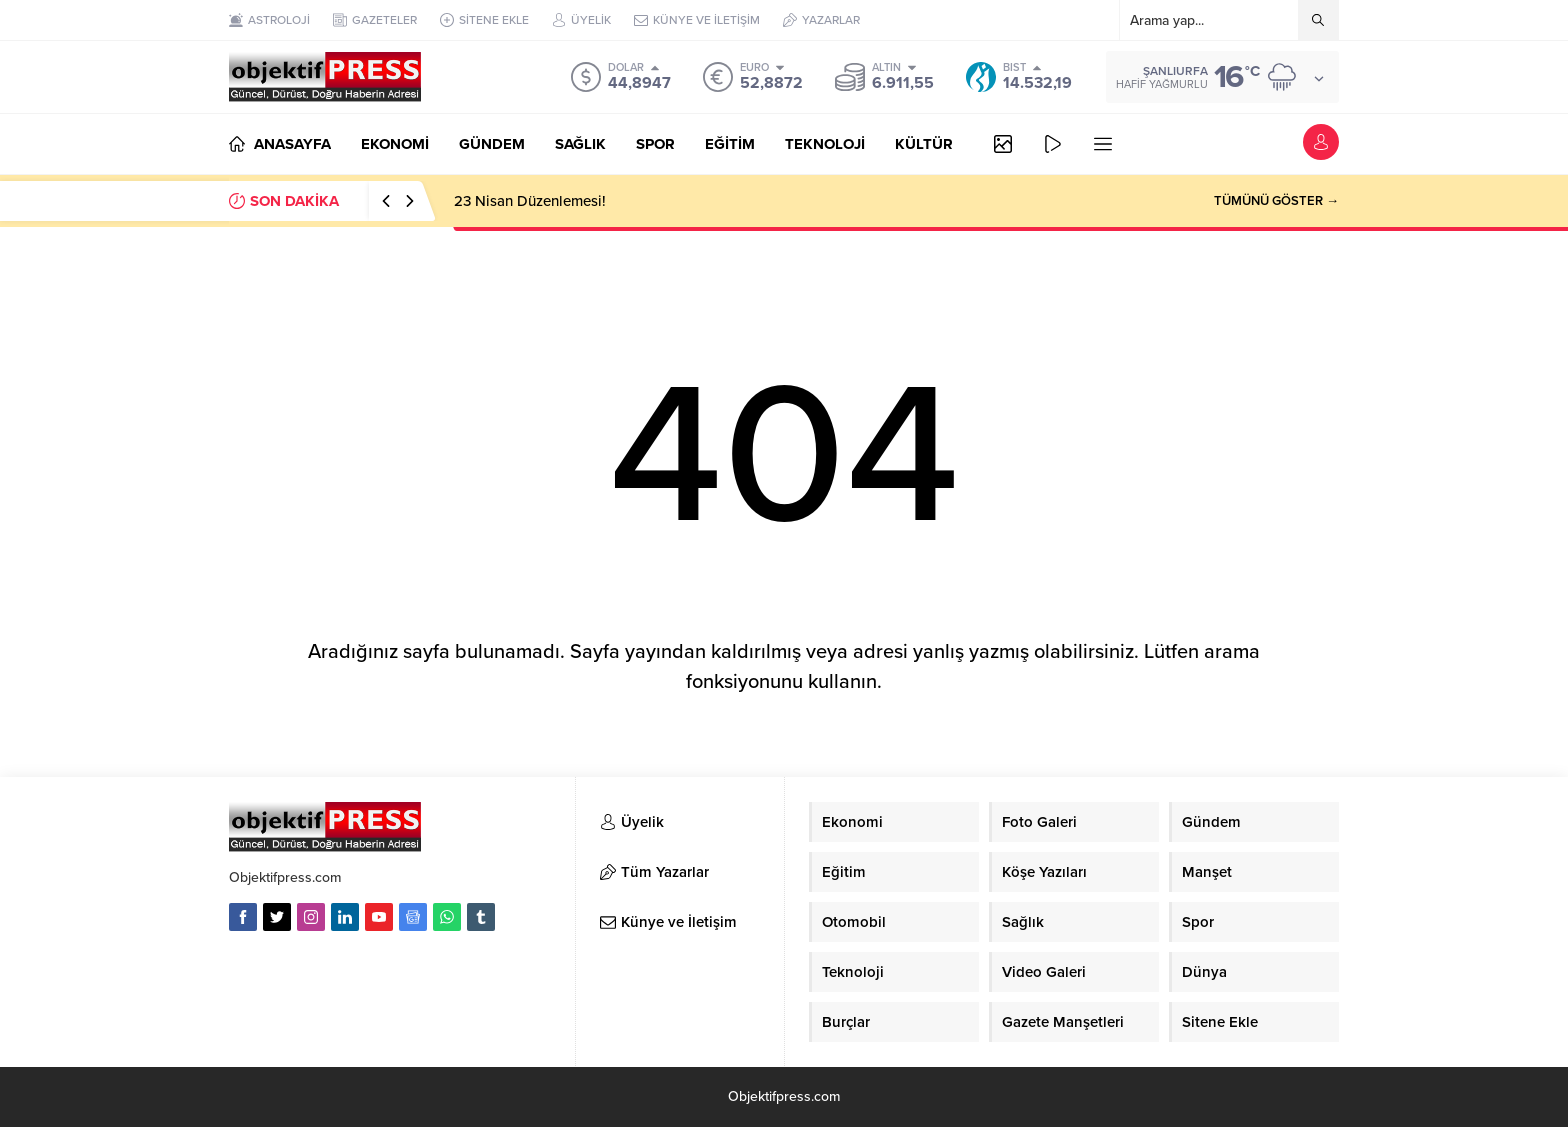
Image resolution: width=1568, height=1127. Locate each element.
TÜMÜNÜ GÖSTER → (1276, 201)
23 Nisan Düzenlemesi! (530, 201)
